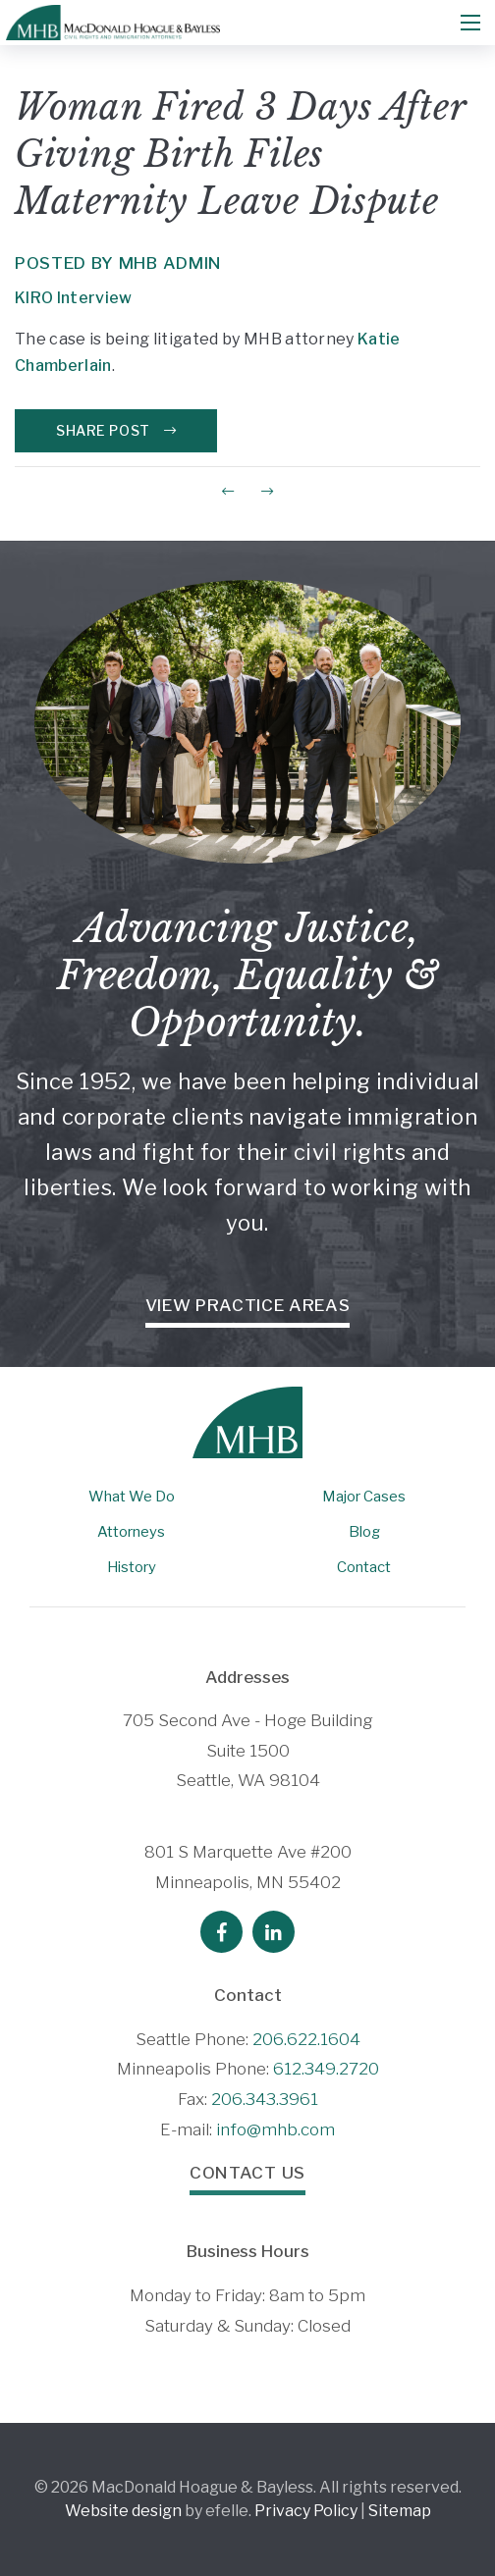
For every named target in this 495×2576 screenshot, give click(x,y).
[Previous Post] (228, 491)
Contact (364, 1567)
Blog (364, 1532)
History (131, 1567)
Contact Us (247, 2172)
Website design (123, 2510)
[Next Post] (267, 491)
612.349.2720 (326, 2068)
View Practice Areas (248, 1305)
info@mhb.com (275, 2129)
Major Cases (364, 1496)
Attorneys (131, 1532)
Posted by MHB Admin (118, 263)
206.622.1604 (306, 2039)
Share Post (116, 430)
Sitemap (399, 2510)
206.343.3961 (264, 2099)
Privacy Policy (306, 2510)
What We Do (131, 1496)
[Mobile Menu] (470, 22)
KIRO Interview (73, 298)
